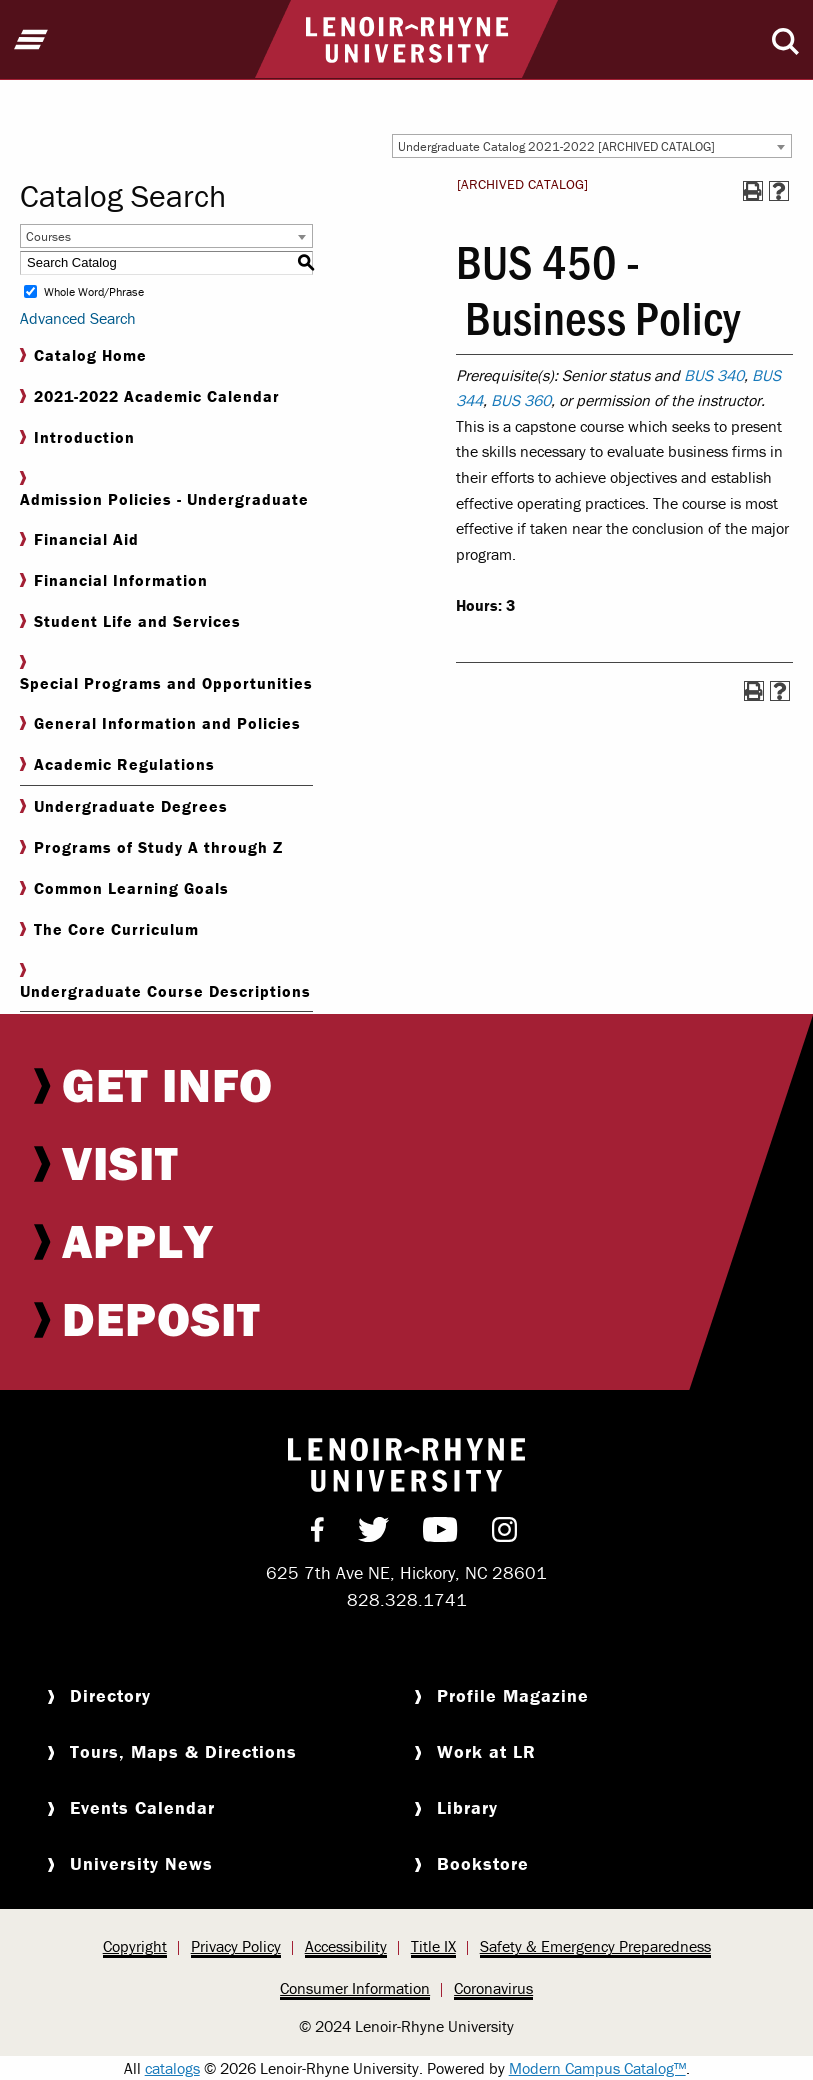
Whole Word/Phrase (94, 291)
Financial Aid (79, 539)
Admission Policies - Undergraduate (164, 490)
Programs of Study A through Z (151, 847)
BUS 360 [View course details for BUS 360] (521, 400)
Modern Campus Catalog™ (597, 2068)
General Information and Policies (160, 723)
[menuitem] (406, 1085)
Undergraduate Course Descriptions (165, 982)
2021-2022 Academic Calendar (150, 396)
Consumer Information (355, 1988)
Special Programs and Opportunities (166, 674)
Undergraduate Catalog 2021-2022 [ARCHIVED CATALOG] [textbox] (556, 146)
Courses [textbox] (48, 236)
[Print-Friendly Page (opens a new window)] (753, 191)
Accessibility (346, 1946)
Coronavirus (493, 1988)
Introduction (77, 437)
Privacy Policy (236, 1946)
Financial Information (114, 580)
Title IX (433, 1946)
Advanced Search (78, 318)
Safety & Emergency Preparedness (595, 1946)
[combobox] (592, 146)
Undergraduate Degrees (124, 806)
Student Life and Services (130, 621)
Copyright (135, 1946)
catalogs (172, 2068)
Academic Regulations (117, 764)
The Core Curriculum (109, 929)
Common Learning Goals (124, 888)
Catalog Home (83, 355)
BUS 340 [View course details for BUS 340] (714, 375)
